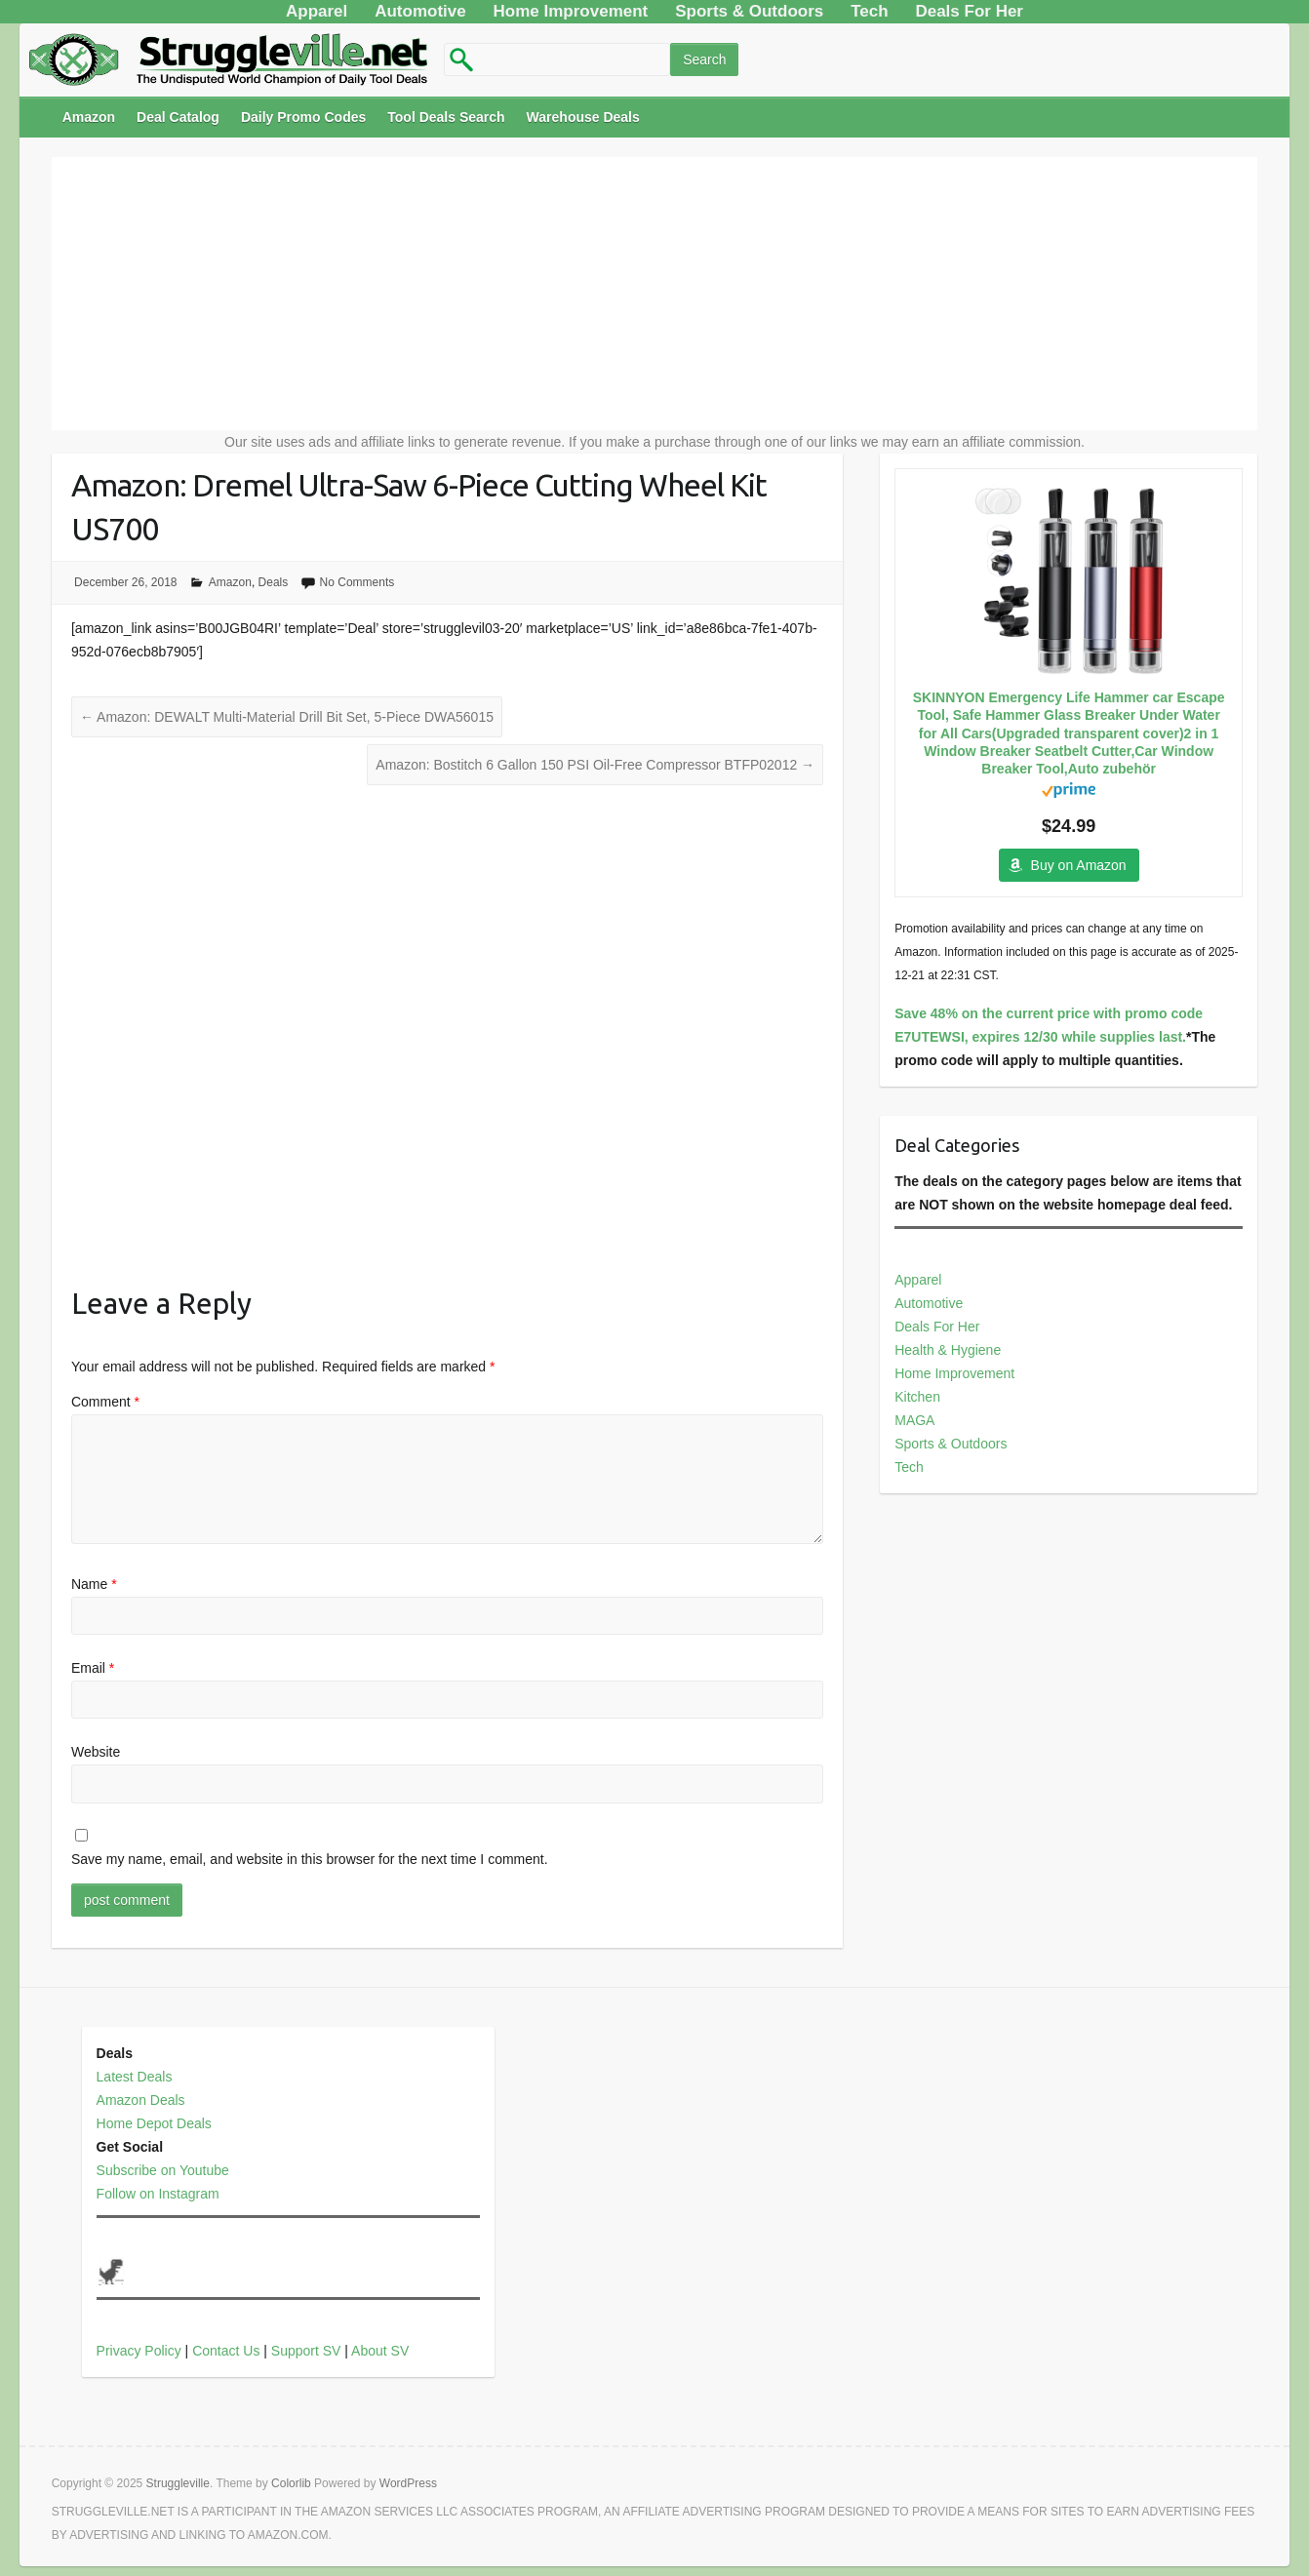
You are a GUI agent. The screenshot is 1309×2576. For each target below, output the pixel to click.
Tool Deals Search (445, 117)
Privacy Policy (139, 2350)
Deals (273, 582)
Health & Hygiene (947, 1350)
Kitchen (917, 1397)
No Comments (357, 582)
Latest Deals (135, 2076)
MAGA (914, 1420)
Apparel (917, 1280)
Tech (909, 1467)
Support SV (306, 2350)
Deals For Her (936, 1326)
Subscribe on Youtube (163, 2170)
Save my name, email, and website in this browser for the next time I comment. (309, 1859)
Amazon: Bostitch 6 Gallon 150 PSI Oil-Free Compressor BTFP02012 (595, 765)
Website (95, 1752)
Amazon (88, 117)
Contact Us (225, 2350)
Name (94, 1584)
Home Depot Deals (154, 2123)
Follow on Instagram (158, 2193)
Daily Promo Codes (303, 117)
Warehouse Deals (583, 117)
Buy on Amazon (1079, 865)
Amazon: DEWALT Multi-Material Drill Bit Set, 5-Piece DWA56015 (287, 717)
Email (92, 1668)
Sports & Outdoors (950, 1443)
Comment (105, 1401)
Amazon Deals (141, 2100)
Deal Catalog (178, 117)
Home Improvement (954, 1373)
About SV (380, 2350)
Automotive (928, 1303)
